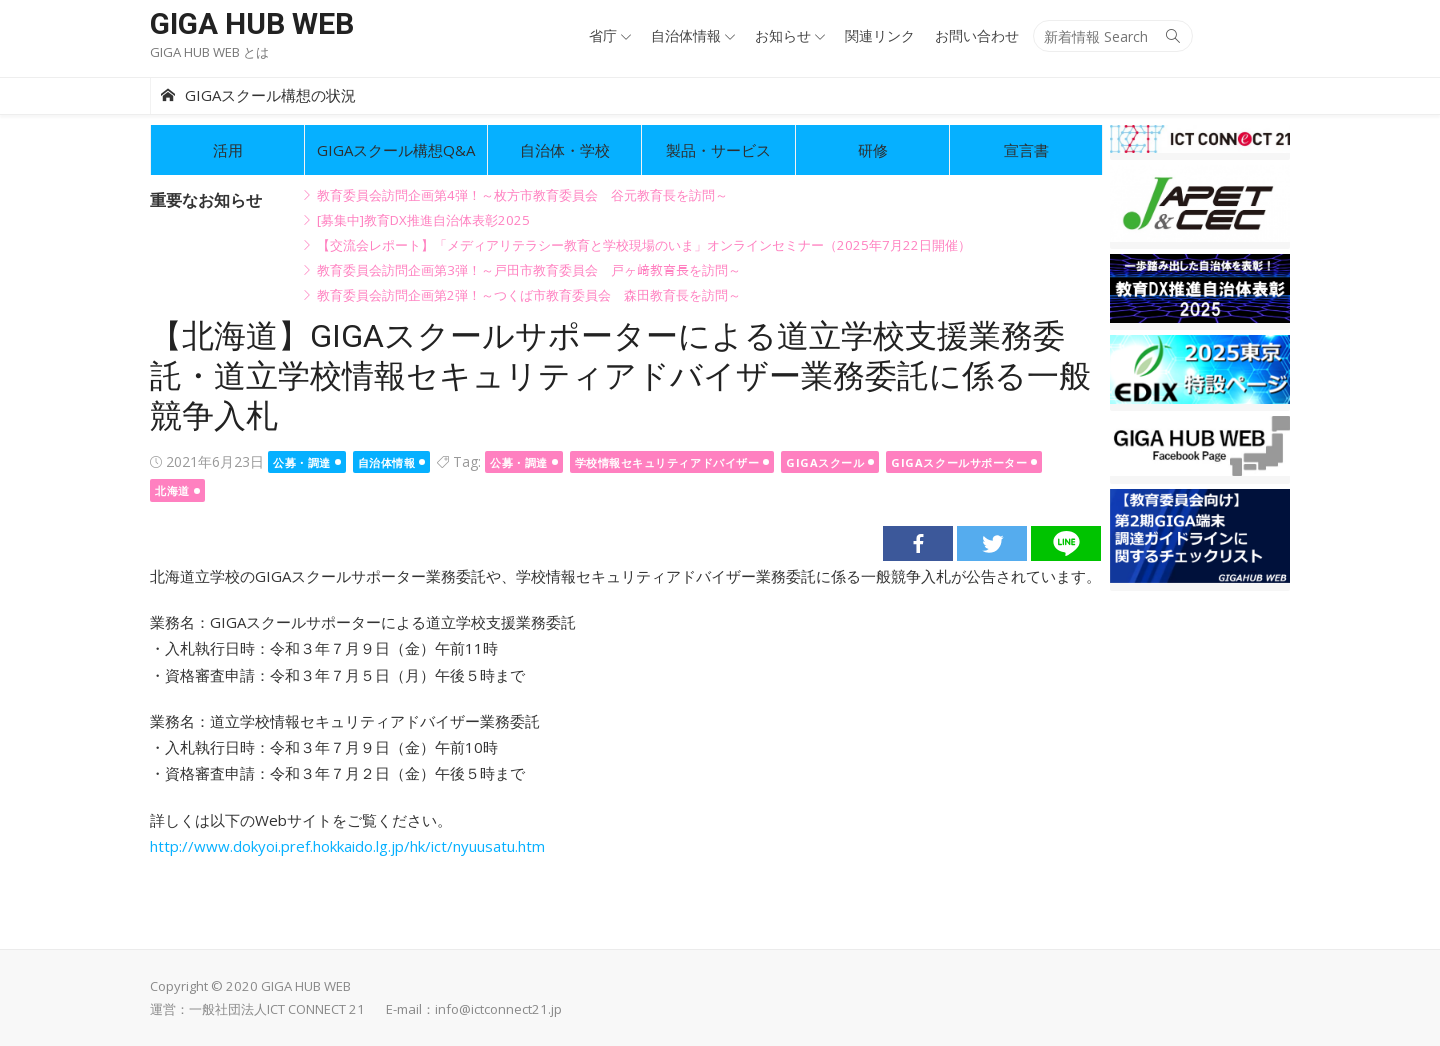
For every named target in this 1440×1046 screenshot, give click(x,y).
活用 (228, 150)
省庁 (603, 35)
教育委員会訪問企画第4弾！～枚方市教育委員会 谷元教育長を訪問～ (522, 195)
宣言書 (1026, 150)
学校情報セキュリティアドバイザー (667, 462)
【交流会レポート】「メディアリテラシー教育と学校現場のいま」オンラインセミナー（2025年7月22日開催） (644, 245)
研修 (873, 150)
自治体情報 (686, 35)
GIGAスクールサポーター (959, 462)
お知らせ (783, 35)
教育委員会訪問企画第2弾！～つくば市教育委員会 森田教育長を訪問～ (529, 295)
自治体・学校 (565, 150)
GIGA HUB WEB (252, 23)
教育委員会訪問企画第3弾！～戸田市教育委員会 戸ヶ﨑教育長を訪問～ (529, 270)
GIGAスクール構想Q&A (396, 150)
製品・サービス (718, 150)
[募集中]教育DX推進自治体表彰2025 (423, 220)
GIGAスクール (825, 462)
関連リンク (880, 35)
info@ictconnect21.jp (498, 1009)
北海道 (172, 490)
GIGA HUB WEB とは (209, 52)
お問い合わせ (977, 35)
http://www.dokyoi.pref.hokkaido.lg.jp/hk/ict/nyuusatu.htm (347, 846)
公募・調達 (302, 462)
